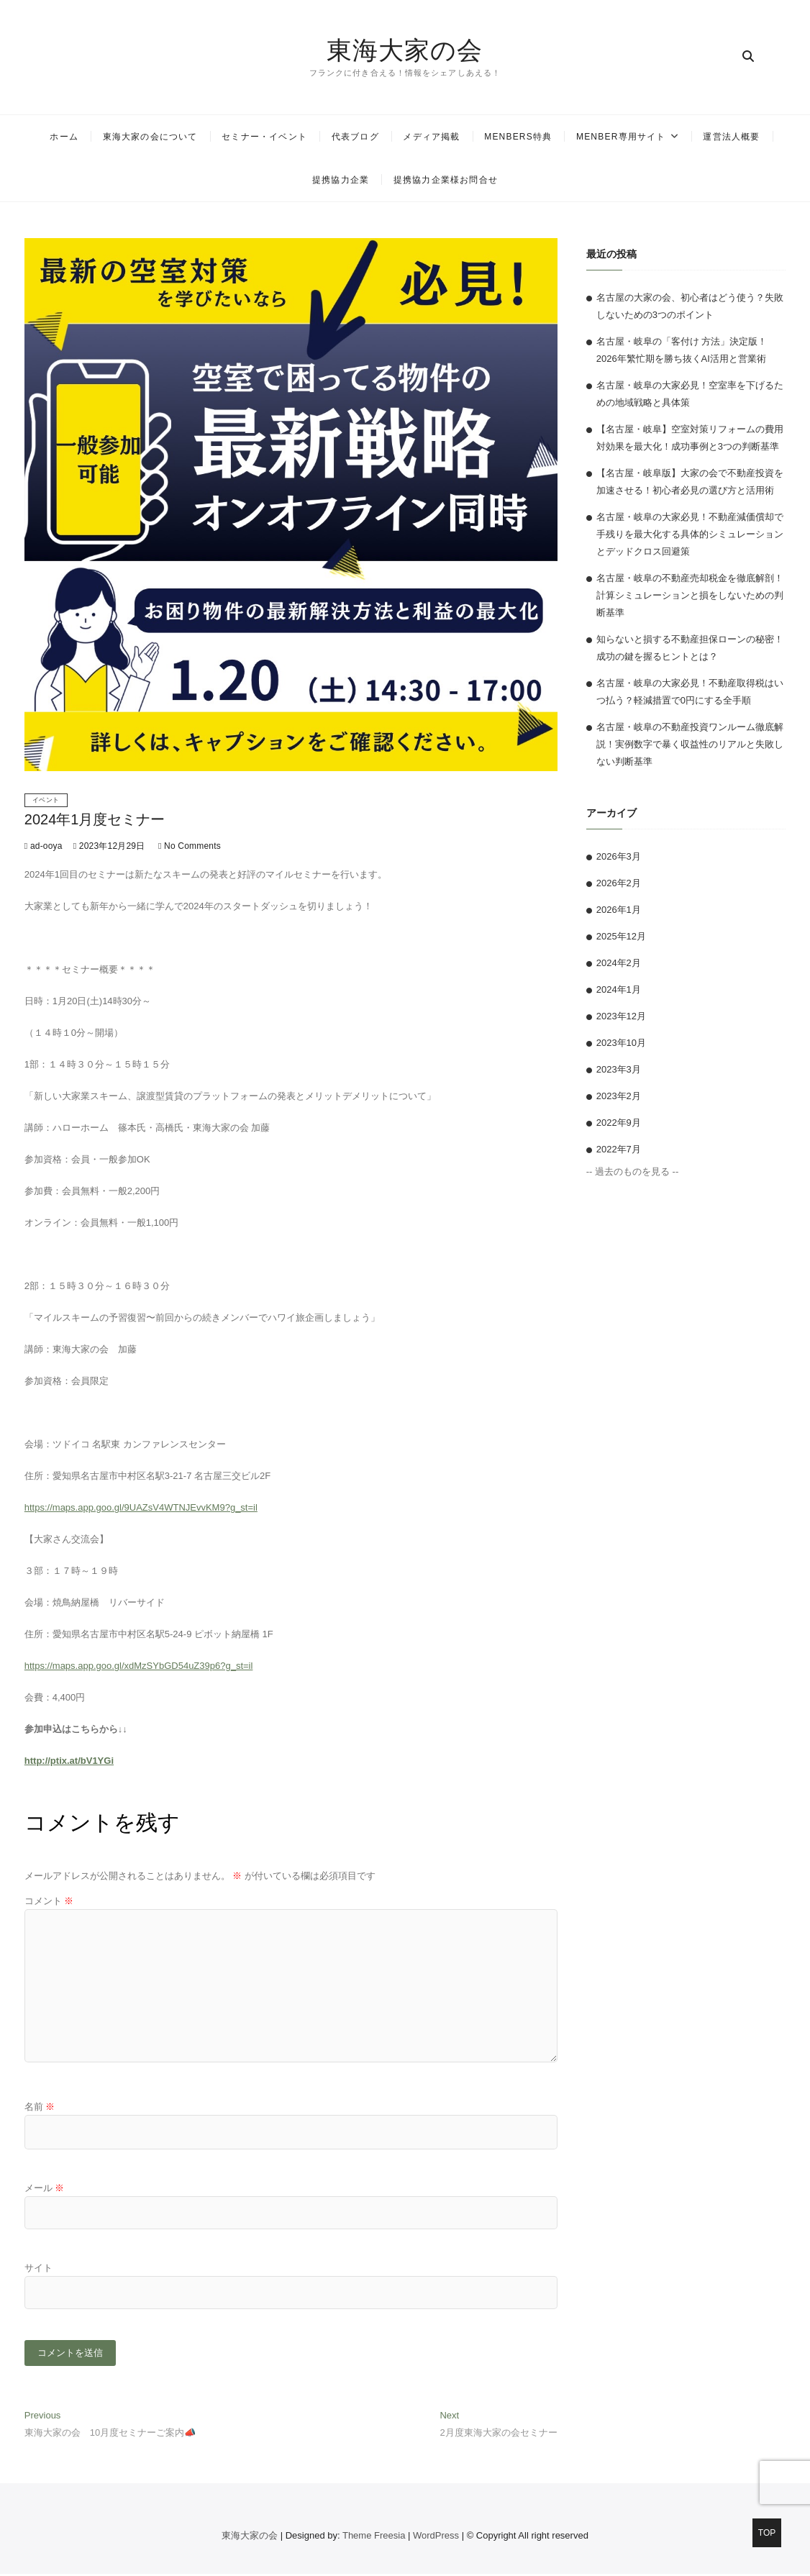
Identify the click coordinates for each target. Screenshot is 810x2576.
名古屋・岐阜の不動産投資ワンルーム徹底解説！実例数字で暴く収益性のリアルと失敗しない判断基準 (689, 744)
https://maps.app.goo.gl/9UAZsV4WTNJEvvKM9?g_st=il (141, 1507)
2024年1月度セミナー (94, 819)
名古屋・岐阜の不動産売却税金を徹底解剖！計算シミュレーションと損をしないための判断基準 (689, 595)
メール (44, 2188)
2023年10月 (621, 1042)
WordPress (436, 2537)
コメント (49, 1900)
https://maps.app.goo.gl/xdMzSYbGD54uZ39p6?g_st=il (138, 1665)
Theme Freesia (373, 2537)
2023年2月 (618, 1096)
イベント (46, 800)
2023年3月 (618, 1069)
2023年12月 (621, 1016)
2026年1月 (618, 909)
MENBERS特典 (518, 137)
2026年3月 (618, 856)
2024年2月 (618, 962)
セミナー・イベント (264, 137)
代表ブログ (355, 137)
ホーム (64, 137)
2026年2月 (618, 883)
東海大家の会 (404, 50)
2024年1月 (618, 989)
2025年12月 (621, 936)
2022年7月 (618, 1149)
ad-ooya (43, 846)
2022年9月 (618, 1122)
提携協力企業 (340, 180)
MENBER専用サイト (621, 137)
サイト (38, 2267)
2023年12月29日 (109, 846)
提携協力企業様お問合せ (445, 180)
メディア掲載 (431, 137)
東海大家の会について (150, 137)
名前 (39, 2106)
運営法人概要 (731, 137)
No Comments (189, 846)
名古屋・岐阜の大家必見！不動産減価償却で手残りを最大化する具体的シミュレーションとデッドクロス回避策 (689, 534)
